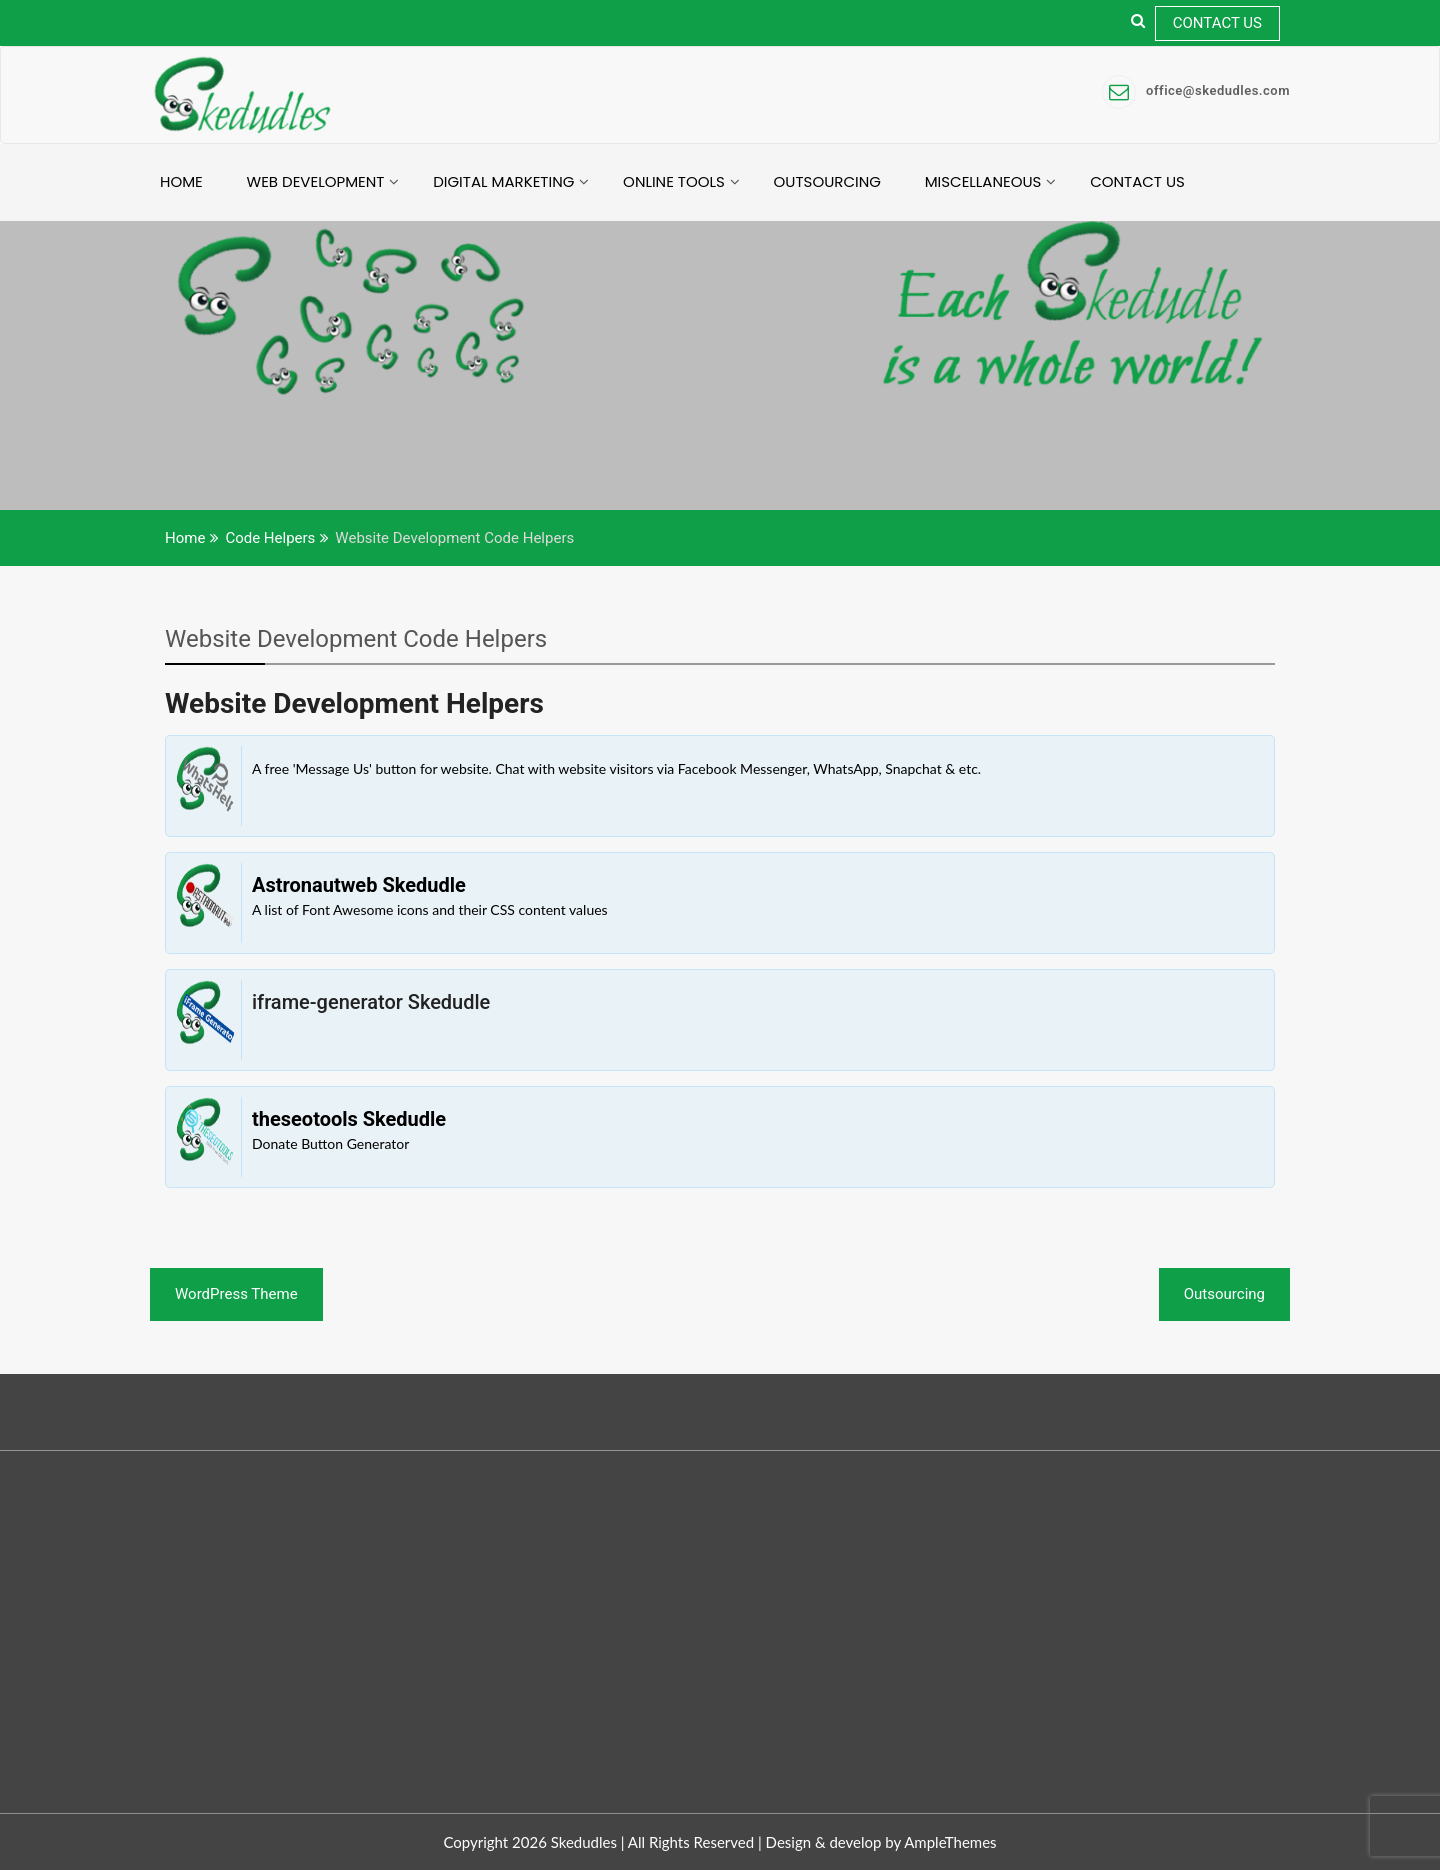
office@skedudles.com (1196, 90)
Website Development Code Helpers (356, 639)
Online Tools (674, 181)
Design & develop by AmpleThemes (881, 1842)
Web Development (316, 181)
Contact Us (1217, 23)
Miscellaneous (983, 181)
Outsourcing (827, 181)
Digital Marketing (503, 181)
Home (181, 181)
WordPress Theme (236, 1294)
